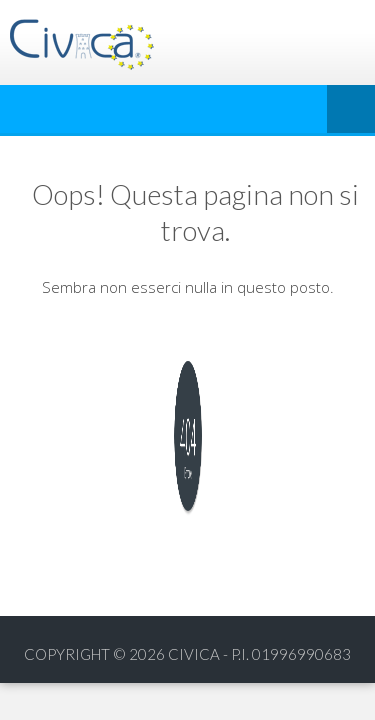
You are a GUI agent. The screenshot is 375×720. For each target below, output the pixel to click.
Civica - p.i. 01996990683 (259, 654)
